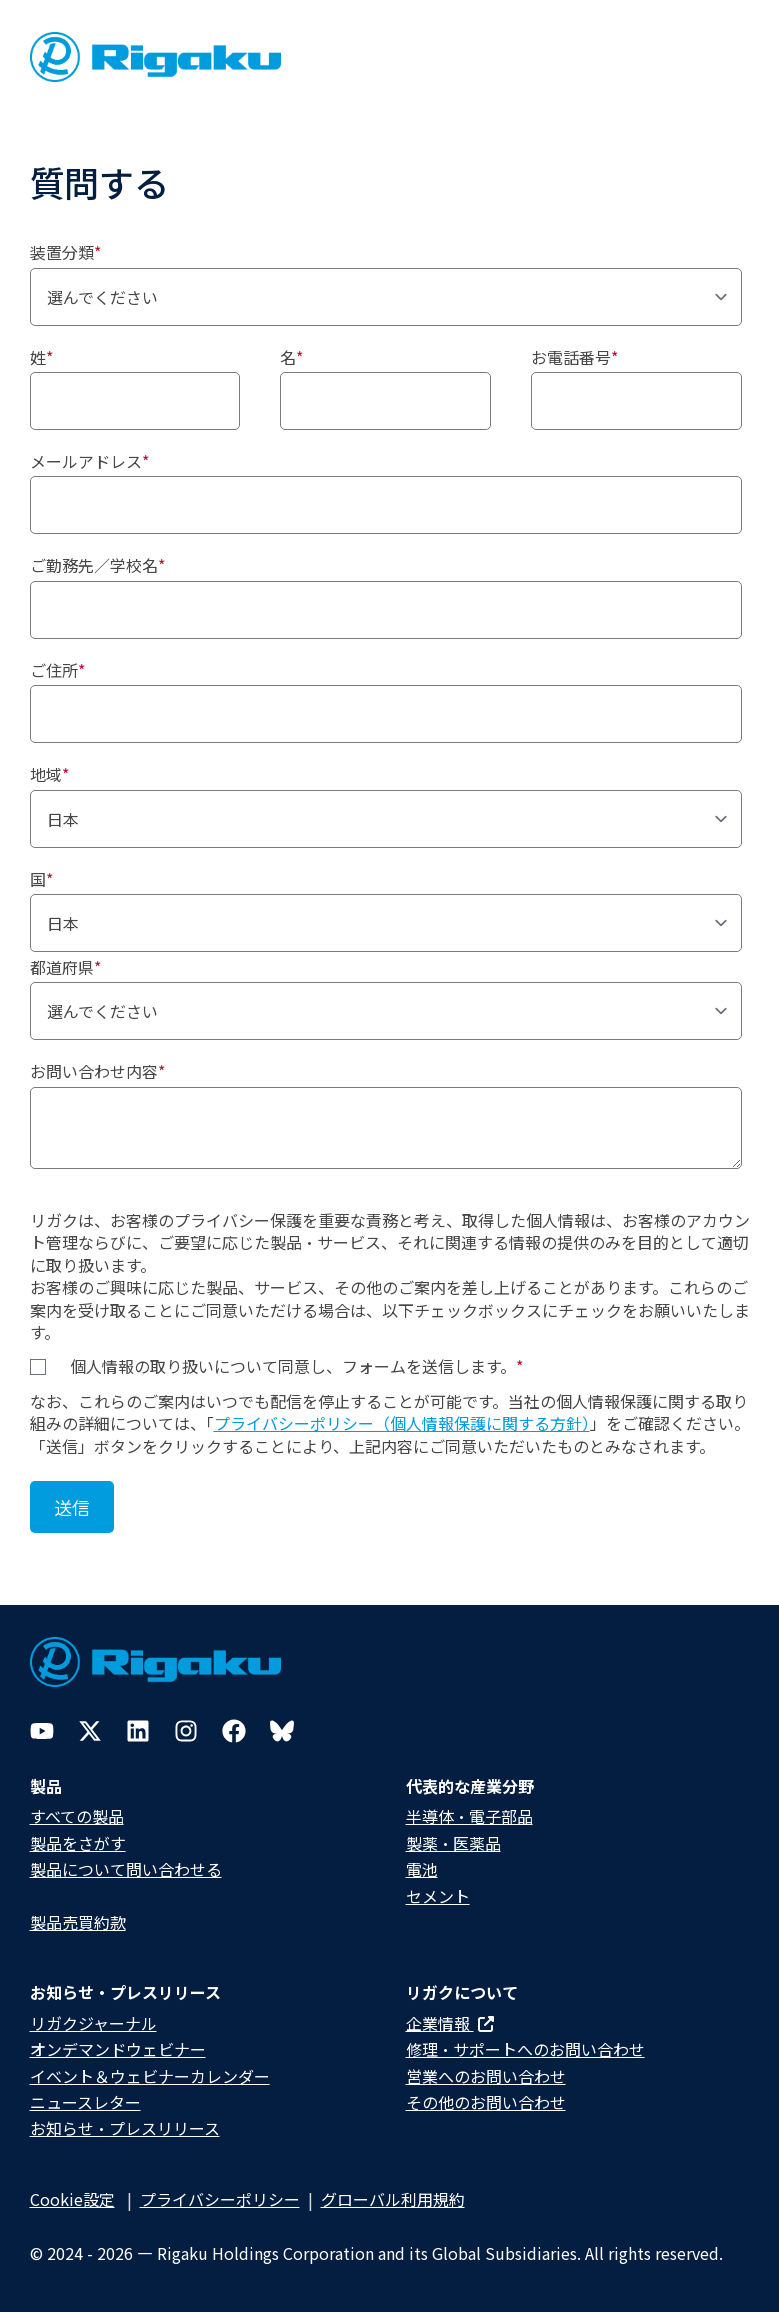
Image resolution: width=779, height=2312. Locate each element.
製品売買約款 (78, 1922)
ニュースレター (85, 2102)
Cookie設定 (72, 2199)
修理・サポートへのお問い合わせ (525, 2049)
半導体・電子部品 (469, 1816)
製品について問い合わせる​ (126, 1869)
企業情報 (450, 2023)
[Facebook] (234, 1731)
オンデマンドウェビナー (118, 2049)
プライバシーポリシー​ (220, 2199)
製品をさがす (78, 1843)
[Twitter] (90, 1731)
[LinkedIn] (138, 1731)
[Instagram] (186, 1731)
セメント (438, 1896)
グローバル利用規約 (393, 2199)
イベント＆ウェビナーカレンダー (150, 2076)
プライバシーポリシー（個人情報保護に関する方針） (402, 1423)
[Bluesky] (282, 1731)
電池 (422, 1869)
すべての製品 (77, 1816)
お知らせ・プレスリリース (125, 2128)
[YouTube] (42, 1731)
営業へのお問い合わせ (486, 2076)
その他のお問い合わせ (486, 2102)
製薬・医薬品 (453, 1843)
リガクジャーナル (93, 2023)
